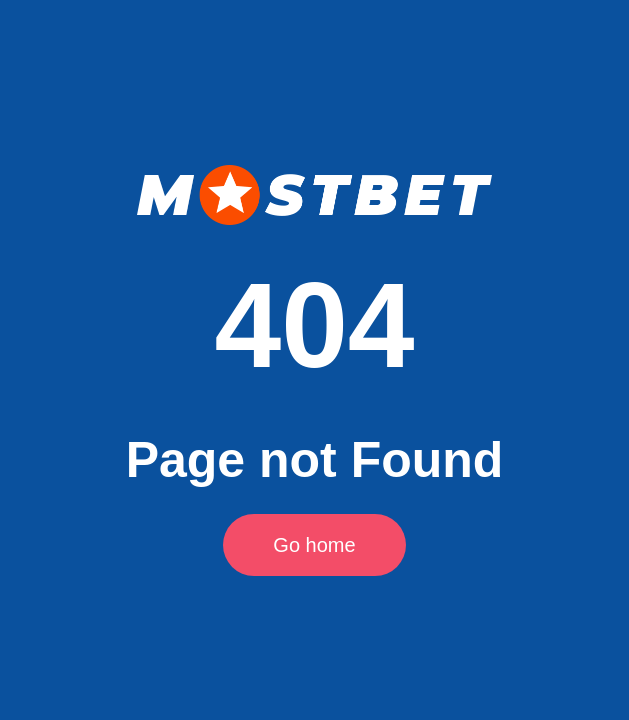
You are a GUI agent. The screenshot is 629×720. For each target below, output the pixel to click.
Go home (314, 545)
